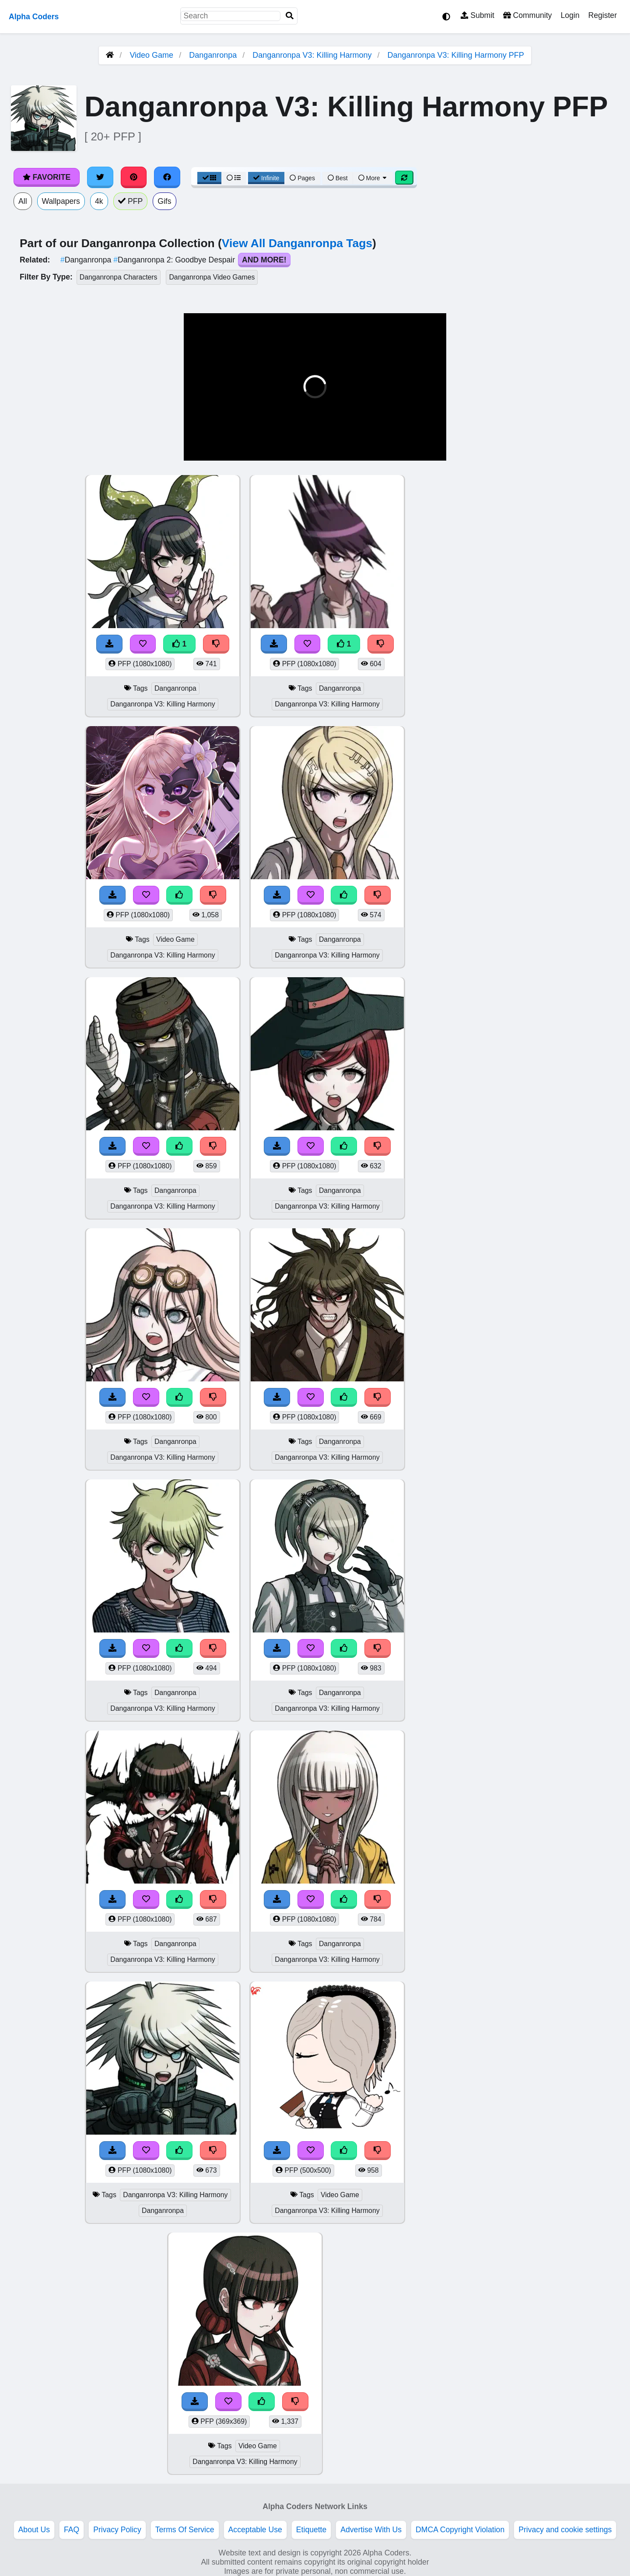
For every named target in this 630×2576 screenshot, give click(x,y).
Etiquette (311, 2529)
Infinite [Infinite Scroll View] (266, 178)
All (22, 201)
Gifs (164, 201)
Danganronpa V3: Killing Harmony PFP (456, 55)
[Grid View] (209, 178)
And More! (264, 259)
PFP (130, 201)
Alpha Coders (34, 16)
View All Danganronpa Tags (297, 243)
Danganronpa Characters (119, 277)
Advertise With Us (371, 2529)
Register (602, 15)
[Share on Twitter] (100, 177)
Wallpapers (61, 201)
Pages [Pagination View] (302, 178)
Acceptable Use (255, 2529)
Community (527, 15)
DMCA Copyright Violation (460, 2529)
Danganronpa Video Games (212, 277)
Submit (477, 15)
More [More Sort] (373, 178)
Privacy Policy (117, 2529)
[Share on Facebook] (167, 177)
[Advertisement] (564, 606)
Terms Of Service (184, 2529)
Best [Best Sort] (338, 178)
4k (99, 201)
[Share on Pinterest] (134, 177)
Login (569, 15)
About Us (34, 2529)
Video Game (151, 55)
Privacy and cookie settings (565, 2529)
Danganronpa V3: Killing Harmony (311, 55)
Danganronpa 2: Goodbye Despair (175, 259)
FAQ (71, 2529)
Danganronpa (213, 55)
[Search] (289, 16)
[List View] (233, 178)
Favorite (46, 177)
